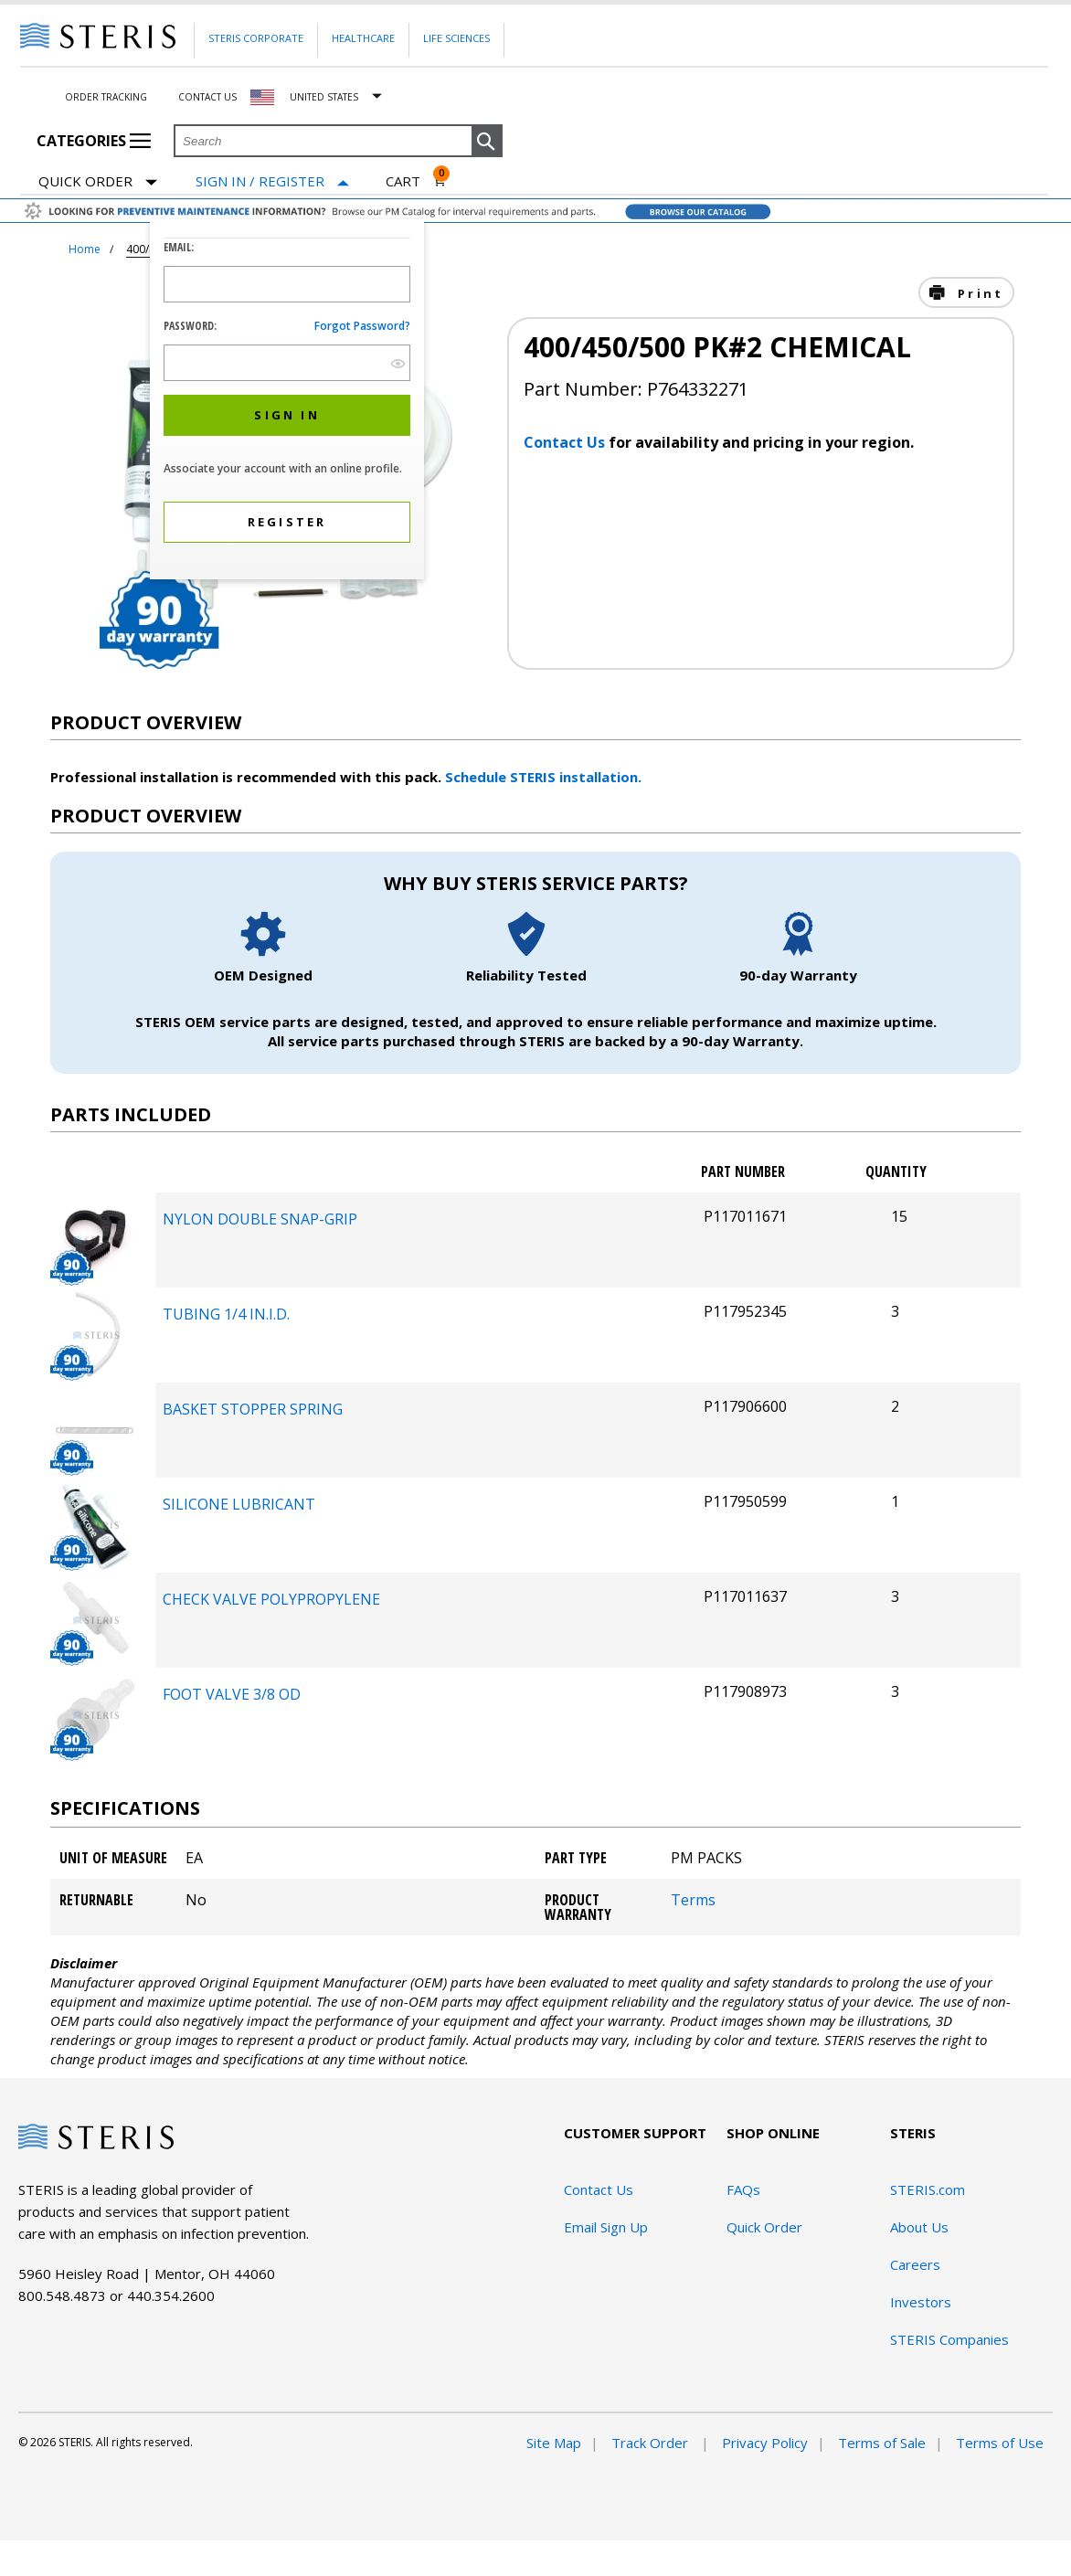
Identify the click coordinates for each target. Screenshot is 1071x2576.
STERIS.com (927, 2189)
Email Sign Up (606, 2227)
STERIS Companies (949, 2339)
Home (85, 249)
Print (977, 293)
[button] (487, 141)
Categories (94, 141)
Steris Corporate (255, 38)
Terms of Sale (882, 2442)
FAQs (743, 2189)
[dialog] (287, 402)
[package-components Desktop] (96, 1280)
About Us (919, 2227)
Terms (693, 1900)
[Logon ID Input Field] (287, 284)
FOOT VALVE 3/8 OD (232, 1694)
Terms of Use (1000, 2442)
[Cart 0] (416, 181)
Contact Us (207, 96)
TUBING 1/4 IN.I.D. (226, 1314)
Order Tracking (106, 96)
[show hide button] (398, 363)
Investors (920, 2302)
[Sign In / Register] (272, 181)
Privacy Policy (765, 2442)
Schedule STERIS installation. (543, 777)
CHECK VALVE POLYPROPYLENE (271, 1599)
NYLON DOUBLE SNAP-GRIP (260, 1219)
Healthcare (363, 38)
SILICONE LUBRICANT (239, 1504)
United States (324, 96)
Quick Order (97, 182)
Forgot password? (362, 326)
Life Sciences (456, 38)
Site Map (553, 2442)
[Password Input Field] (287, 363)
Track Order (651, 2442)
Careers (915, 2264)
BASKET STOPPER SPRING (253, 1409)
